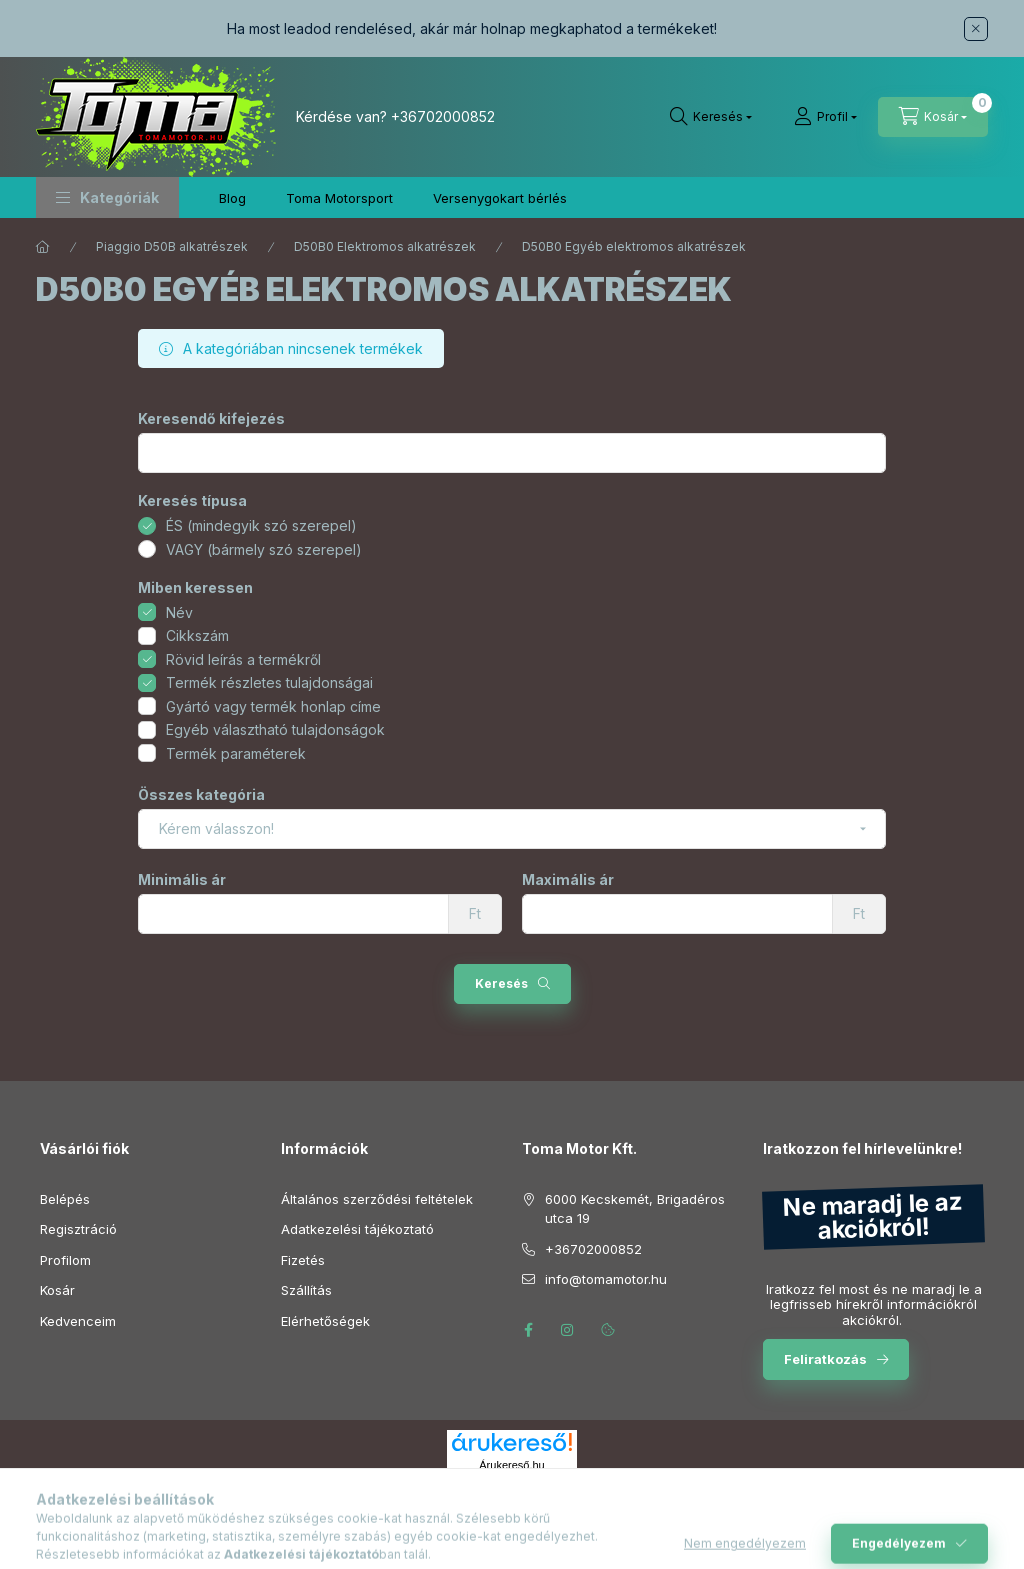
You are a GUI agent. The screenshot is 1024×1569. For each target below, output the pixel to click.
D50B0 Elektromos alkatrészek (385, 246)
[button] (107, 197)
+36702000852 (443, 116)
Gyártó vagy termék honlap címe (273, 706)
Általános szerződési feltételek (377, 1199)
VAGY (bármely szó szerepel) (264, 549)
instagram (568, 1330)
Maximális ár (568, 880)
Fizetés (303, 1260)
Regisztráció (78, 1229)
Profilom (65, 1260)
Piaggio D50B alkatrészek (172, 246)
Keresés (501, 983)
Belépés (65, 1199)
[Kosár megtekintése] (933, 117)
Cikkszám (197, 635)
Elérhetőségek (325, 1321)
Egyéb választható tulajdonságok (275, 729)
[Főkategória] (43, 247)
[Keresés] (711, 117)
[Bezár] (976, 29)
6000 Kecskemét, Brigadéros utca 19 (635, 1209)
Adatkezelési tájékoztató (357, 1229)
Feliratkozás (825, 1359)
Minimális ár (182, 880)
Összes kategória (201, 795)
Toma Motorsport (339, 198)
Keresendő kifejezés (211, 419)
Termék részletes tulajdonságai (269, 682)
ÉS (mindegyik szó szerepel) (261, 525)
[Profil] (825, 117)
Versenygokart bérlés (500, 198)
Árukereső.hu (511, 1465)
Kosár (57, 1290)
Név (179, 612)
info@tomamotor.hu (606, 1279)
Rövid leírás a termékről (243, 659)
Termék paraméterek (236, 753)
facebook (528, 1330)
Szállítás (306, 1290)
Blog (232, 198)
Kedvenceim (78, 1321)
